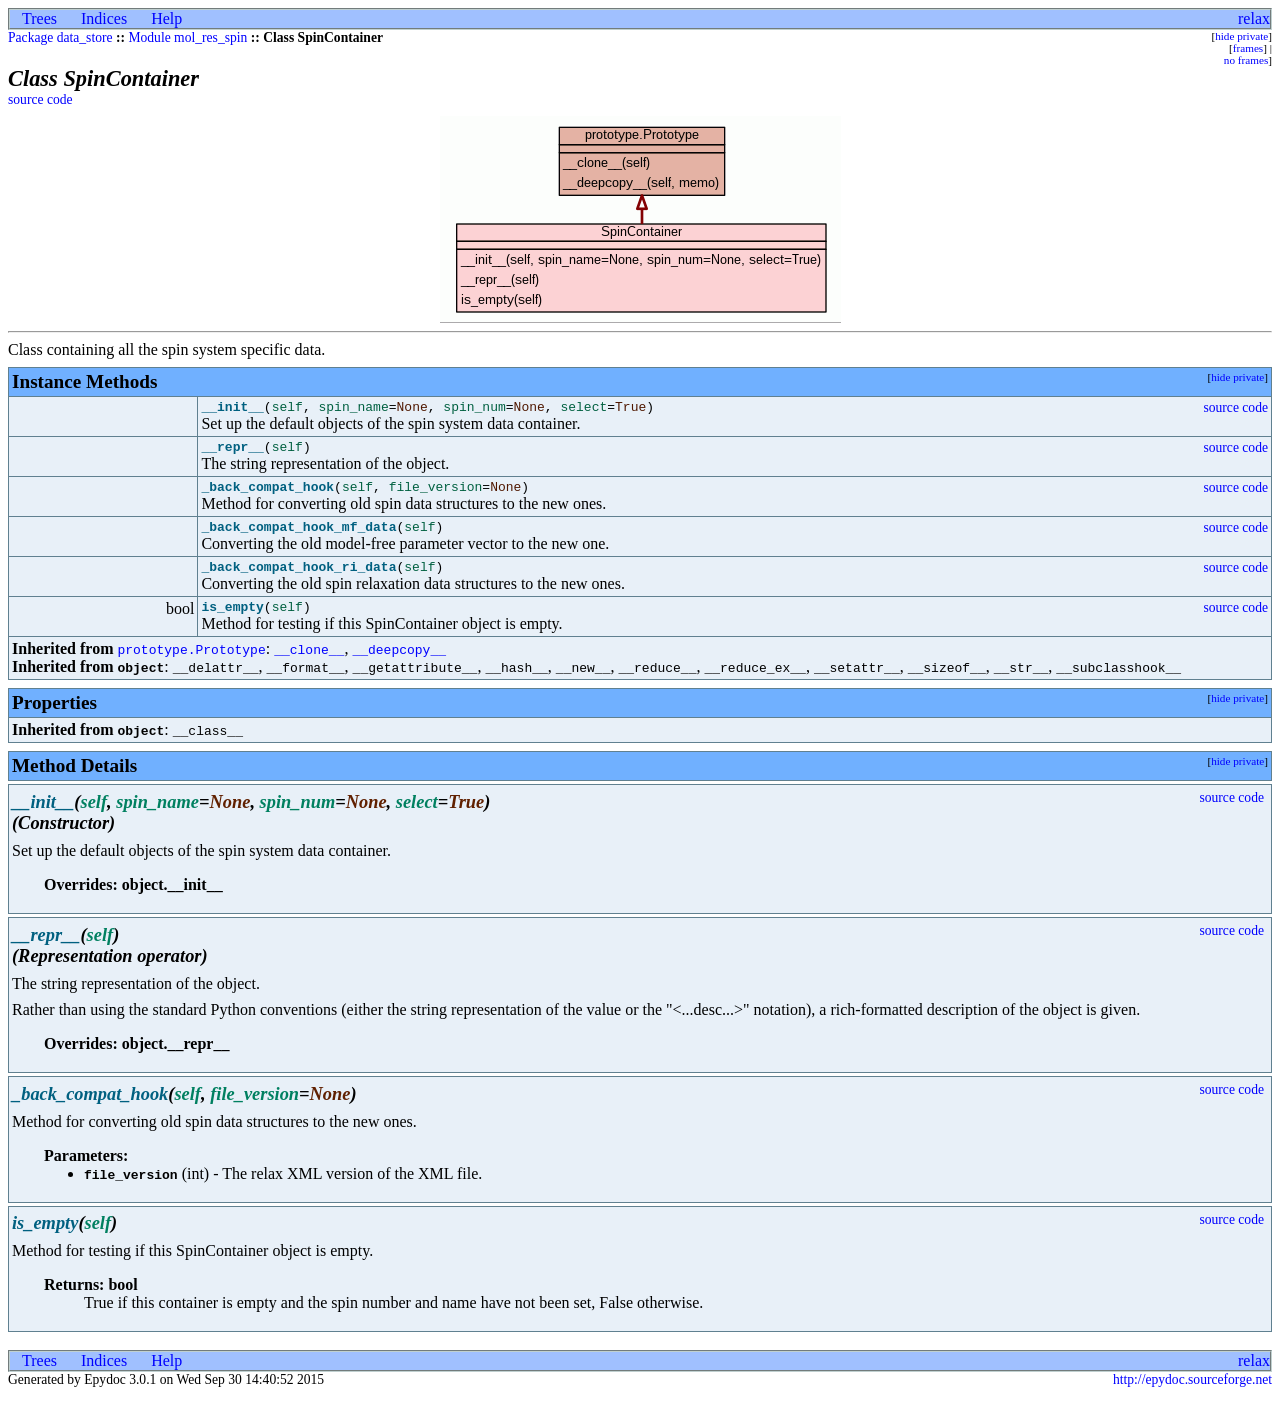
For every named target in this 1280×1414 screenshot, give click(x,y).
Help (166, 18)
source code (40, 99)
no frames (1246, 60)
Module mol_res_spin (187, 37)
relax (1254, 18)
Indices (104, 18)
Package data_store (60, 37)
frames (1248, 48)
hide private (1241, 36)
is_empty (232, 624)
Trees (39, 18)
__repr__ (232, 452)
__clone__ (309, 667)
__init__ (232, 409)
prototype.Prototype (191, 667)
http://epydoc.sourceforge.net (1192, 1397)
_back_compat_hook (267, 495)
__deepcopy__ (399, 667)
